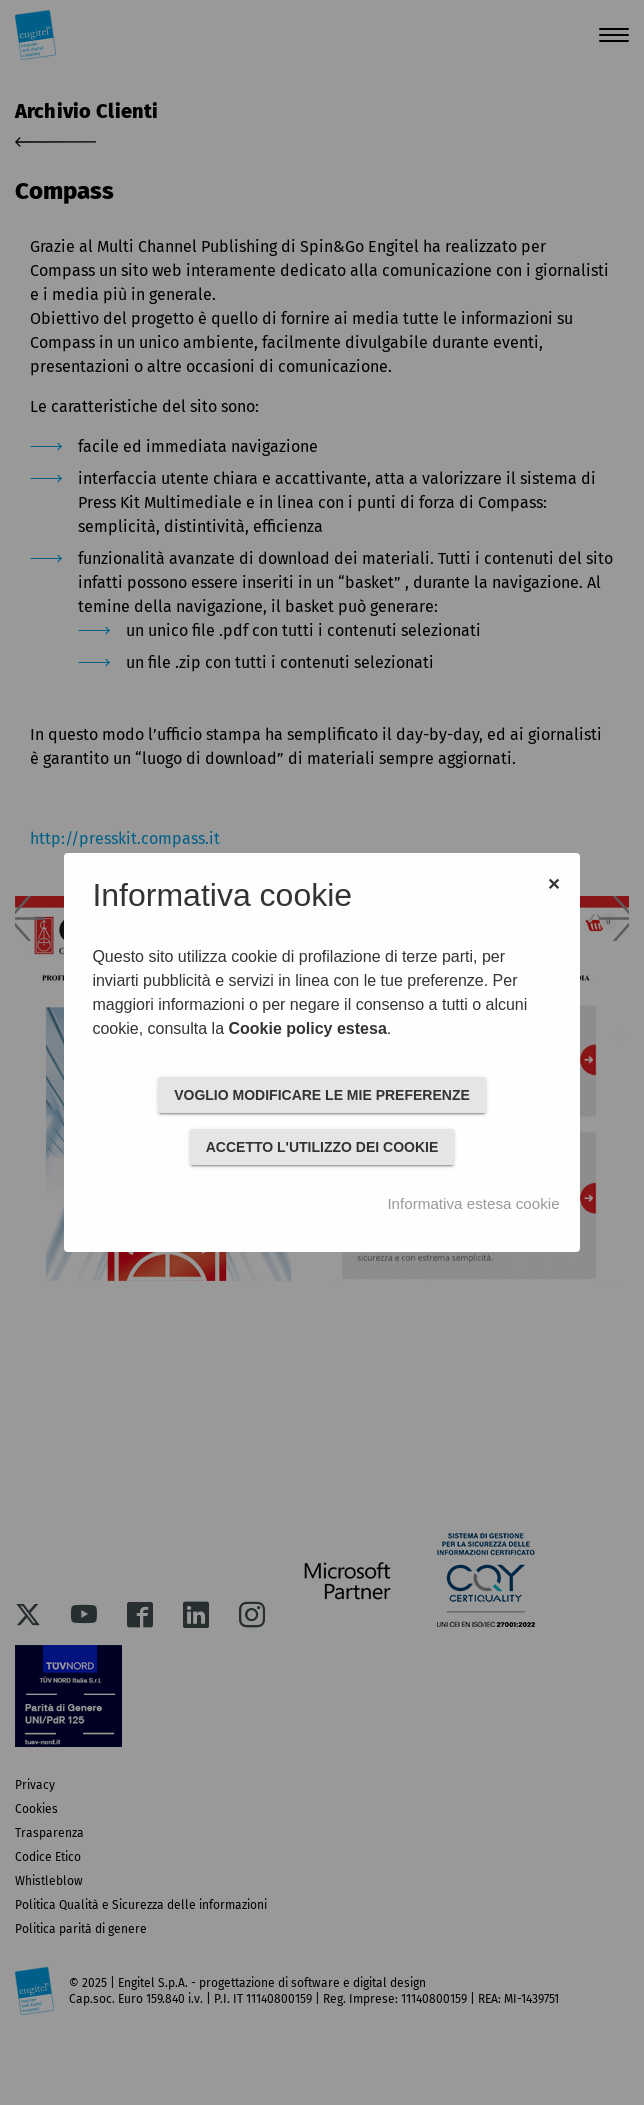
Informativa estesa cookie (473, 1203)
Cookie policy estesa (307, 1028)
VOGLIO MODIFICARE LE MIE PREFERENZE (322, 1095)
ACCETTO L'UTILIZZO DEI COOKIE (322, 1147)
